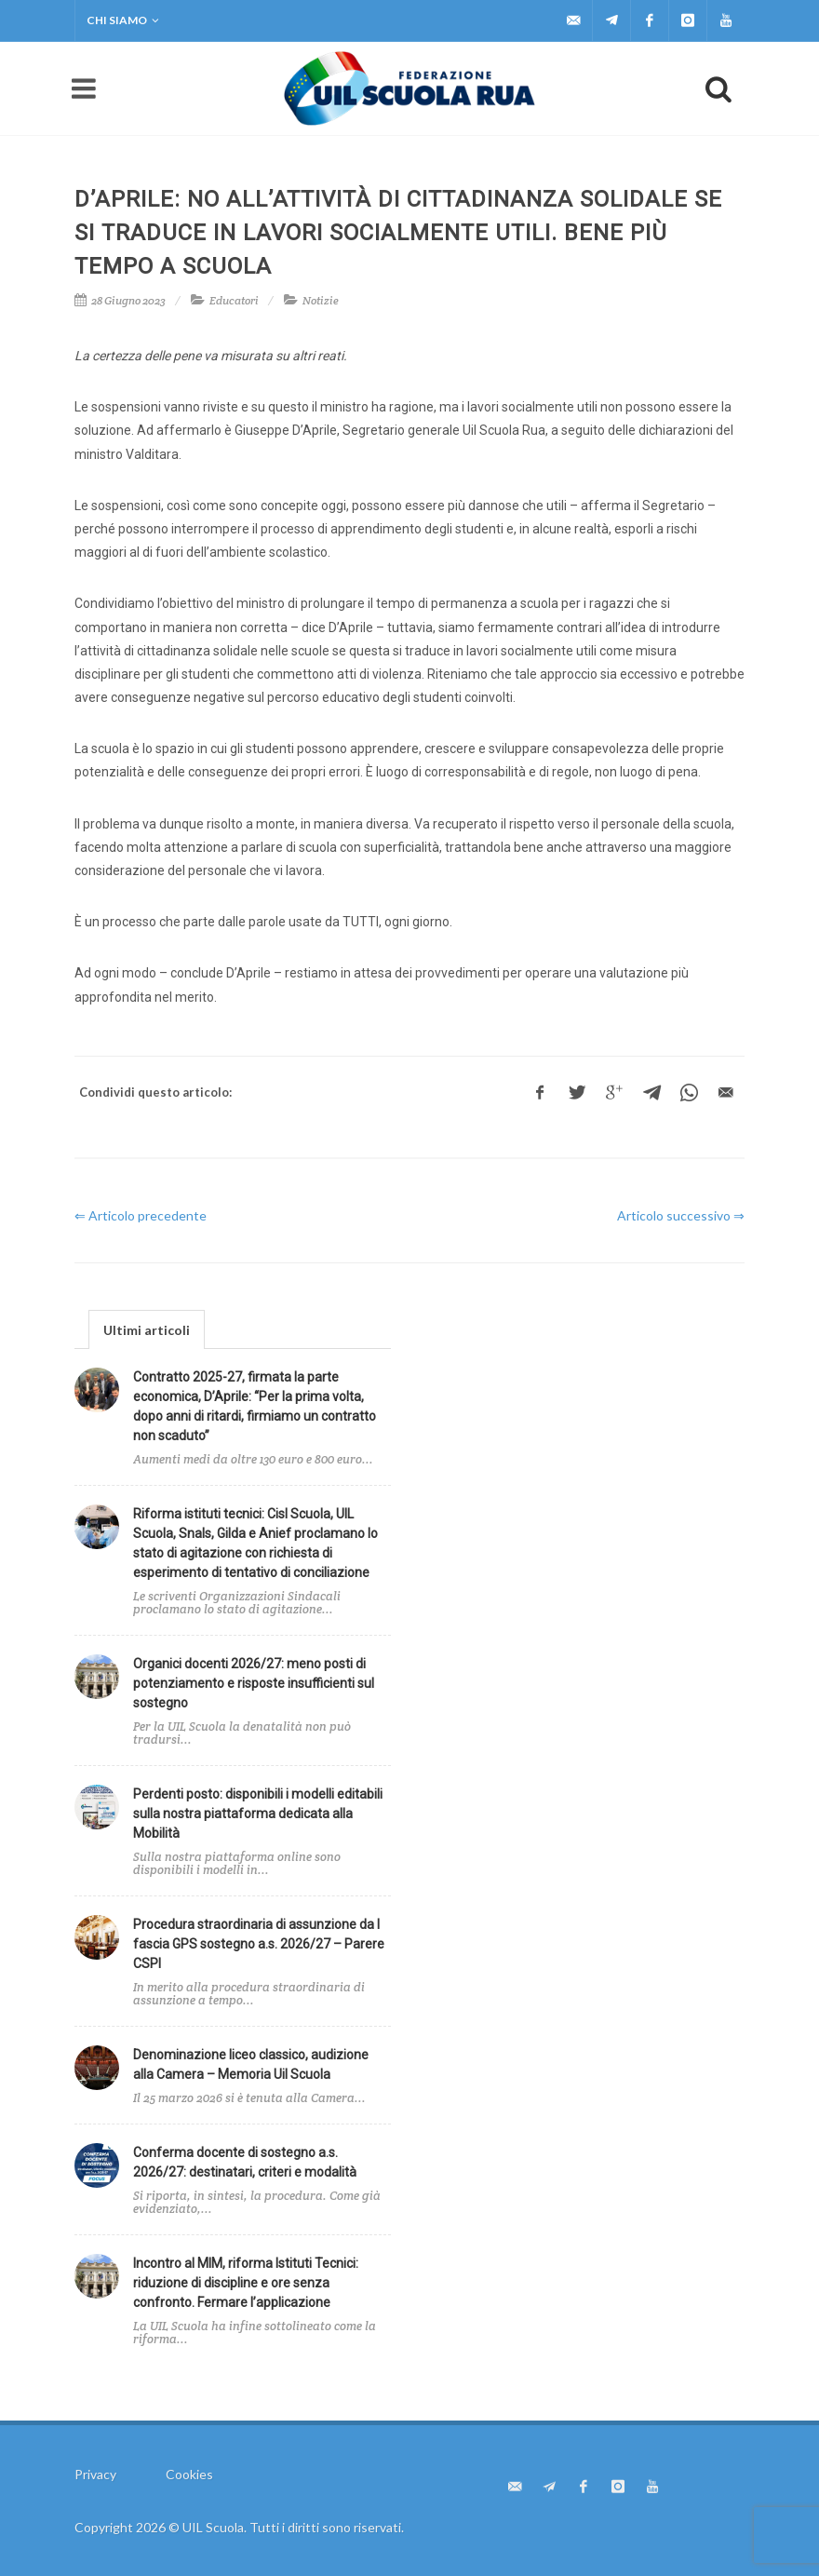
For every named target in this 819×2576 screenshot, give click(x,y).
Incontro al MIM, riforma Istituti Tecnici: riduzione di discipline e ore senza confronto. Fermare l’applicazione (245, 2283)
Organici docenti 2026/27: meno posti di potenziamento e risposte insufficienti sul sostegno (253, 1683)
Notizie (320, 300)
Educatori (234, 300)
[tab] (146, 1329)
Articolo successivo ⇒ (681, 1215)
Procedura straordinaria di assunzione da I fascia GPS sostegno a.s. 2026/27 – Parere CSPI (258, 1944)
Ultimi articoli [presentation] (146, 1330)
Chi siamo (123, 20)
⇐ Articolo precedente (140, 1215)
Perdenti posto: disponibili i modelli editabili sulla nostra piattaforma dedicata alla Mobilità (258, 1814)
